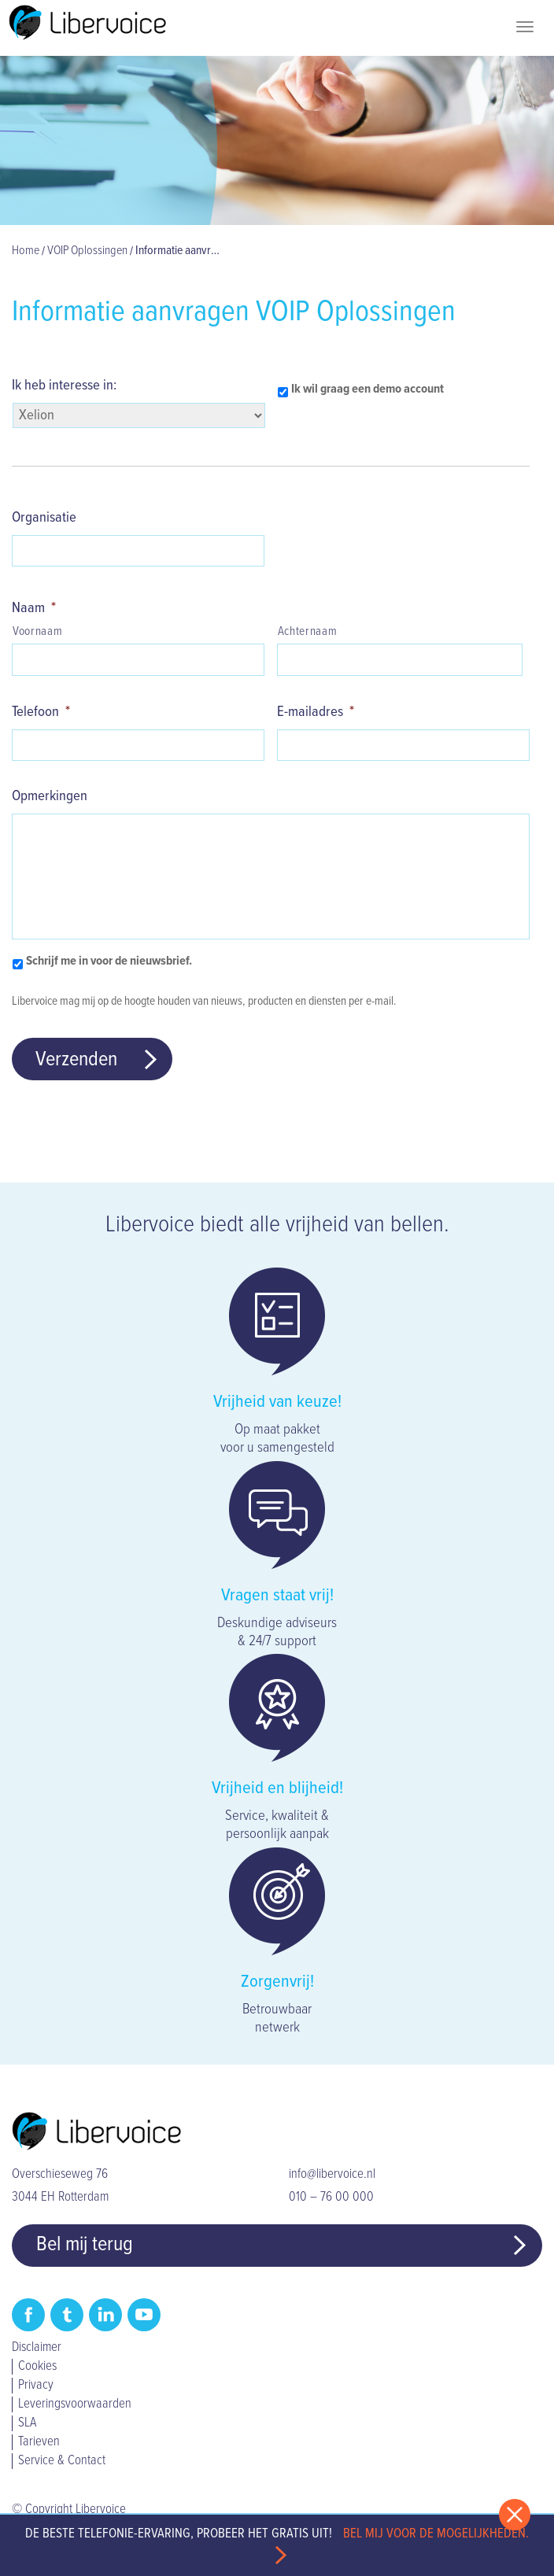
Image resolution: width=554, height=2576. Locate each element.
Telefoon (41, 712)
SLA (27, 2423)
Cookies (37, 2367)
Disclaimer (36, 2348)
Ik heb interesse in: (64, 385)
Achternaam (308, 632)
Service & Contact (61, 2461)
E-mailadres (315, 712)
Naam (34, 608)
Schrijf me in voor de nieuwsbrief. (109, 961)
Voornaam (37, 632)
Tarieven (39, 2442)
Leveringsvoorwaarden (74, 2404)
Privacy (36, 2385)
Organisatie (44, 517)
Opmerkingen (49, 796)
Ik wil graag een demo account (367, 389)
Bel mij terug (84, 2244)
